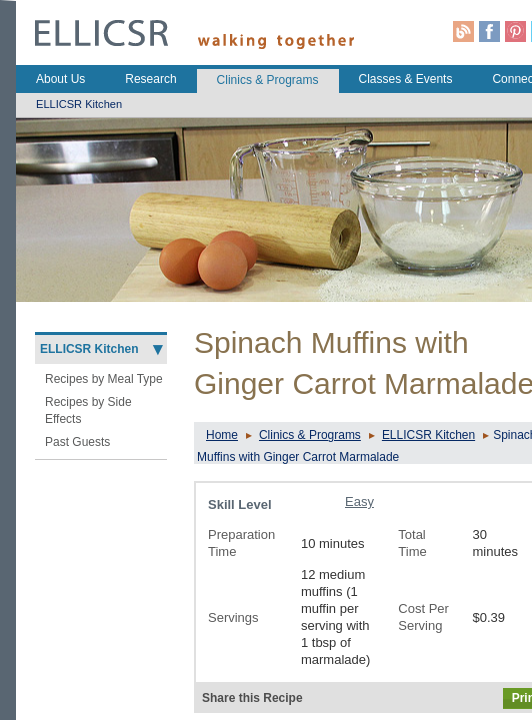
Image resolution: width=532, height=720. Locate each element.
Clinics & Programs (310, 435)
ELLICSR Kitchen (428, 435)
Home (222, 435)
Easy (359, 501)
